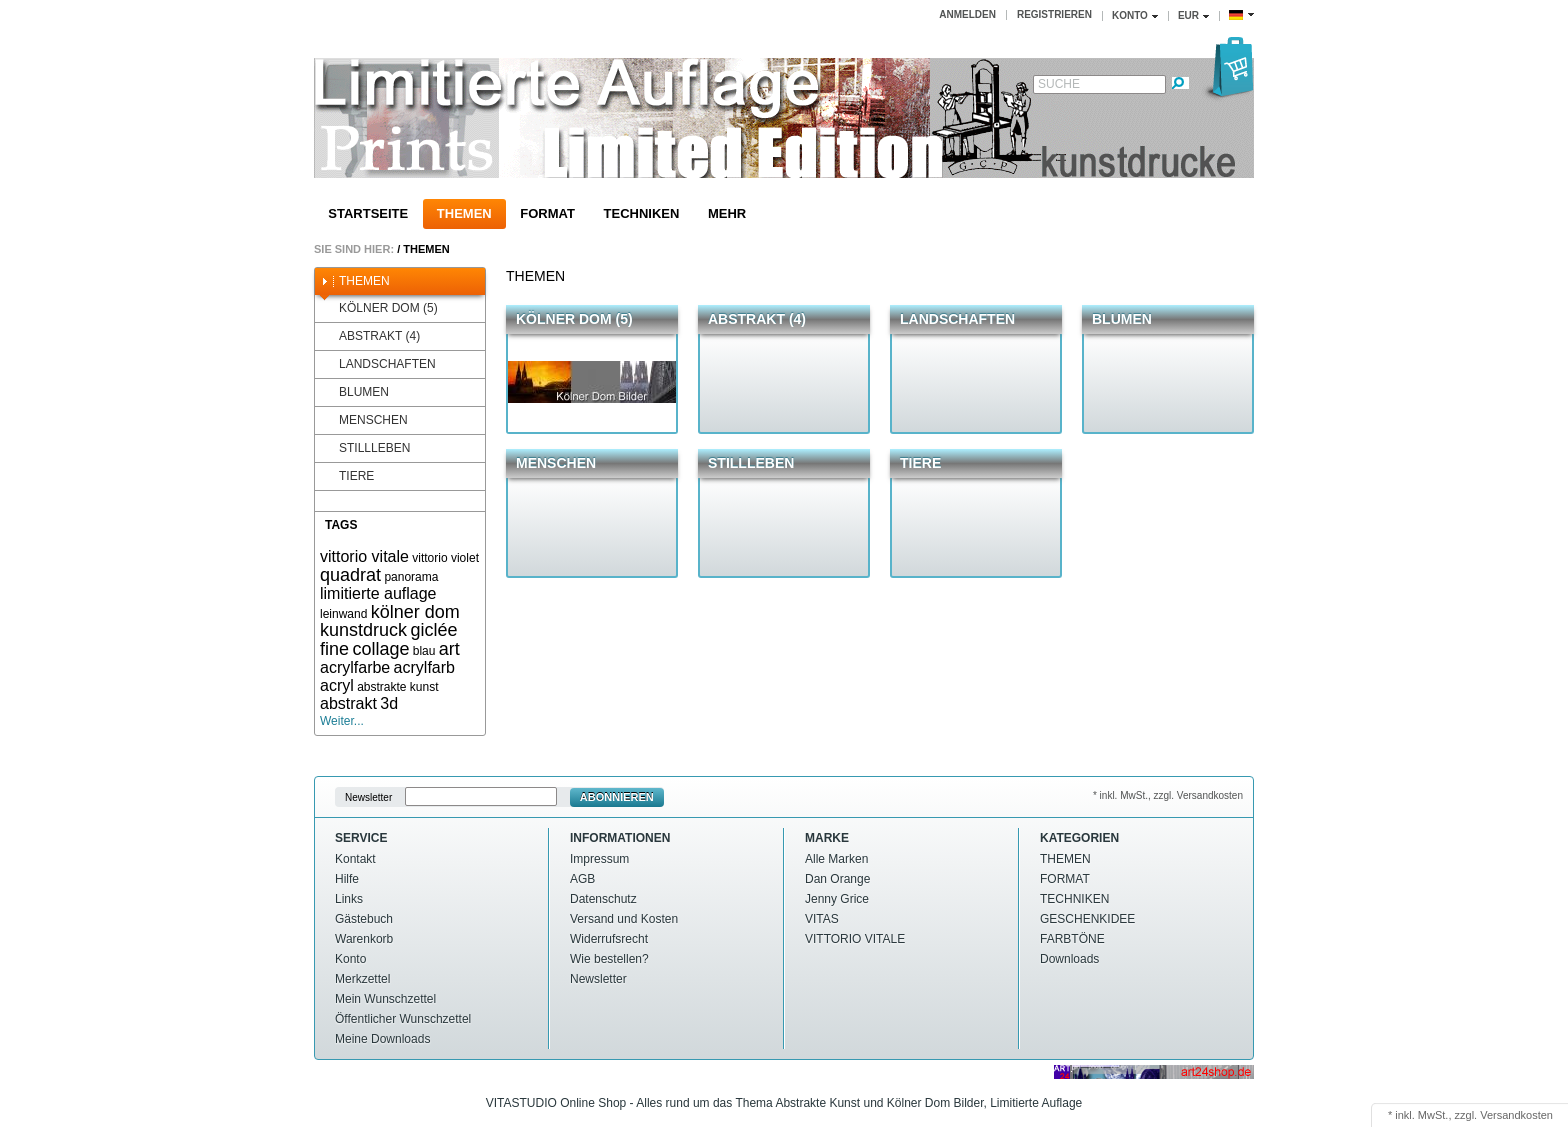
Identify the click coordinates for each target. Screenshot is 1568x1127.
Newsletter (368, 797)
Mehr (727, 213)
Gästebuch (364, 919)
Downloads (1069, 959)
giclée (433, 630)
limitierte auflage (378, 593)
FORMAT (547, 213)
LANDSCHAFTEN (378, 364)
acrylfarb (424, 667)
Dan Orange (837, 879)
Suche (1059, 84)
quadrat (350, 575)
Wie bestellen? (609, 959)
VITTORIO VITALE (855, 939)
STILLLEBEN (365, 448)
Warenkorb (364, 939)
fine (334, 649)
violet (465, 558)
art (449, 649)
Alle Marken (836, 859)
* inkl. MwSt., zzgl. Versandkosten (1168, 795)
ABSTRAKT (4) (370, 336)
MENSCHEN (364, 420)
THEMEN (464, 213)
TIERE (347, 476)
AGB (582, 879)
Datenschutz (603, 899)
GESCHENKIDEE (1087, 919)
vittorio (429, 558)
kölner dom (415, 612)
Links (349, 899)
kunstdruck (363, 630)
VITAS (822, 919)
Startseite (368, 213)
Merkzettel (362, 979)
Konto (350, 959)
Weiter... (342, 721)
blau (424, 651)
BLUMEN (354, 392)
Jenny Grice (837, 899)
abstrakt (348, 703)
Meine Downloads (382, 1039)
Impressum (599, 859)
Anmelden (967, 14)
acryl (337, 685)
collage (380, 649)
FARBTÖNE (1072, 939)
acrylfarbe (355, 667)
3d (389, 703)
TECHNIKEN (642, 213)
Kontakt (355, 859)
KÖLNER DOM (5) (379, 308)
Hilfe (347, 879)
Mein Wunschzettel (385, 999)
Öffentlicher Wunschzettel (403, 1019)
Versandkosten (1516, 1115)
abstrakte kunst (397, 687)
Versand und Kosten (624, 919)
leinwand (343, 614)
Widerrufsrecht (609, 939)
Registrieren (1054, 14)
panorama (411, 577)
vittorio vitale (364, 556)
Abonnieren (617, 797)
